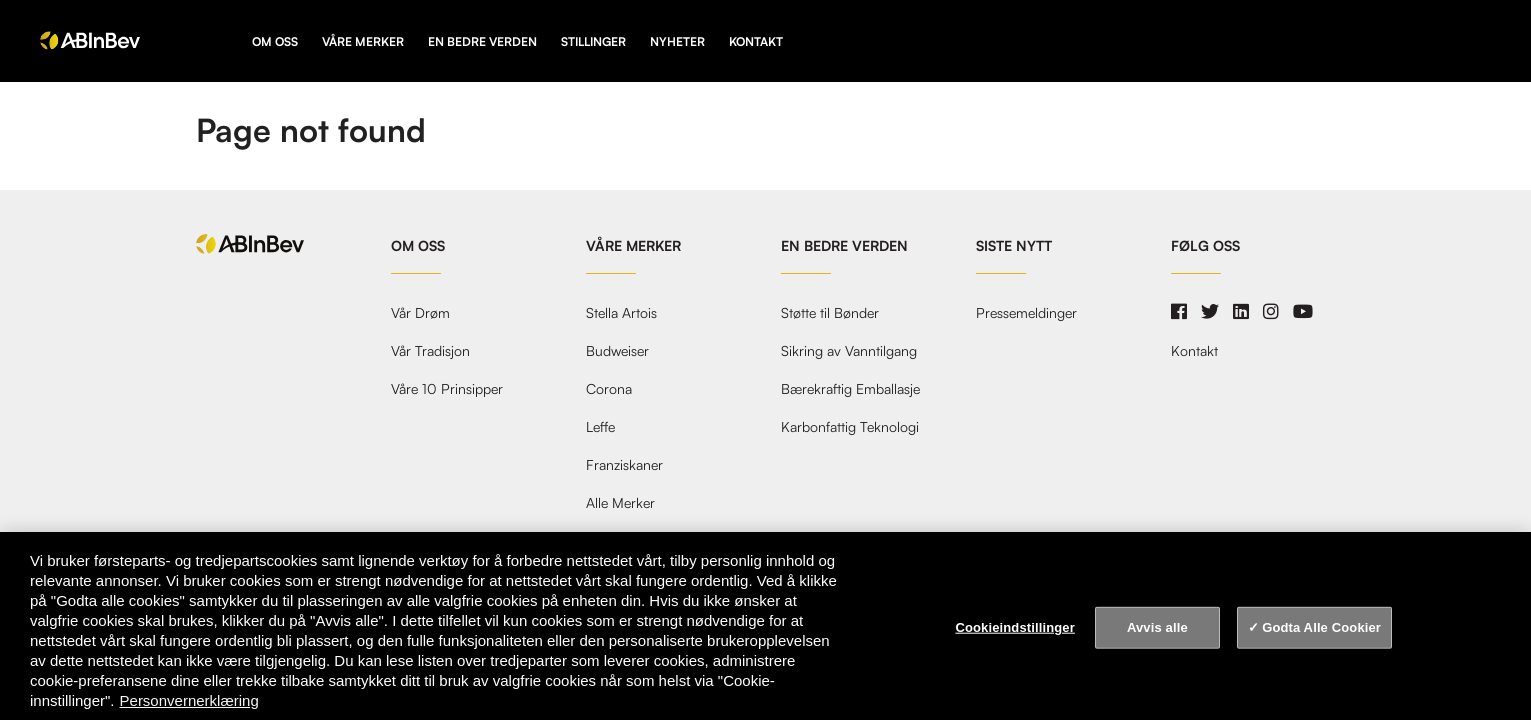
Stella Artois (621, 313)
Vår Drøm (420, 313)
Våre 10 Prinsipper (447, 389)
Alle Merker (620, 503)
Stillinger (593, 41)
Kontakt (756, 41)
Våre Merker (363, 41)
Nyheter (677, 41)
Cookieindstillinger (1014, 627)
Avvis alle (1157, 627)
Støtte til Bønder (830, 313)
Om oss (275, 41)
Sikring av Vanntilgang (849, 351)
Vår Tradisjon (430, 351)
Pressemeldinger (1026, 313)
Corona (609, 389)
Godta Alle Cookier (1321, 627)
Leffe (600, 427)
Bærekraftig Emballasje (850, 389)
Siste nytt (1014, 246)
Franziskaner (624, 465)
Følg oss (1205, 246)
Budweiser (617, 351)
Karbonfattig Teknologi (850, 427)
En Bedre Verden (482, 41)
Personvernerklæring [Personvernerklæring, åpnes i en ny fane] (189, 700)
